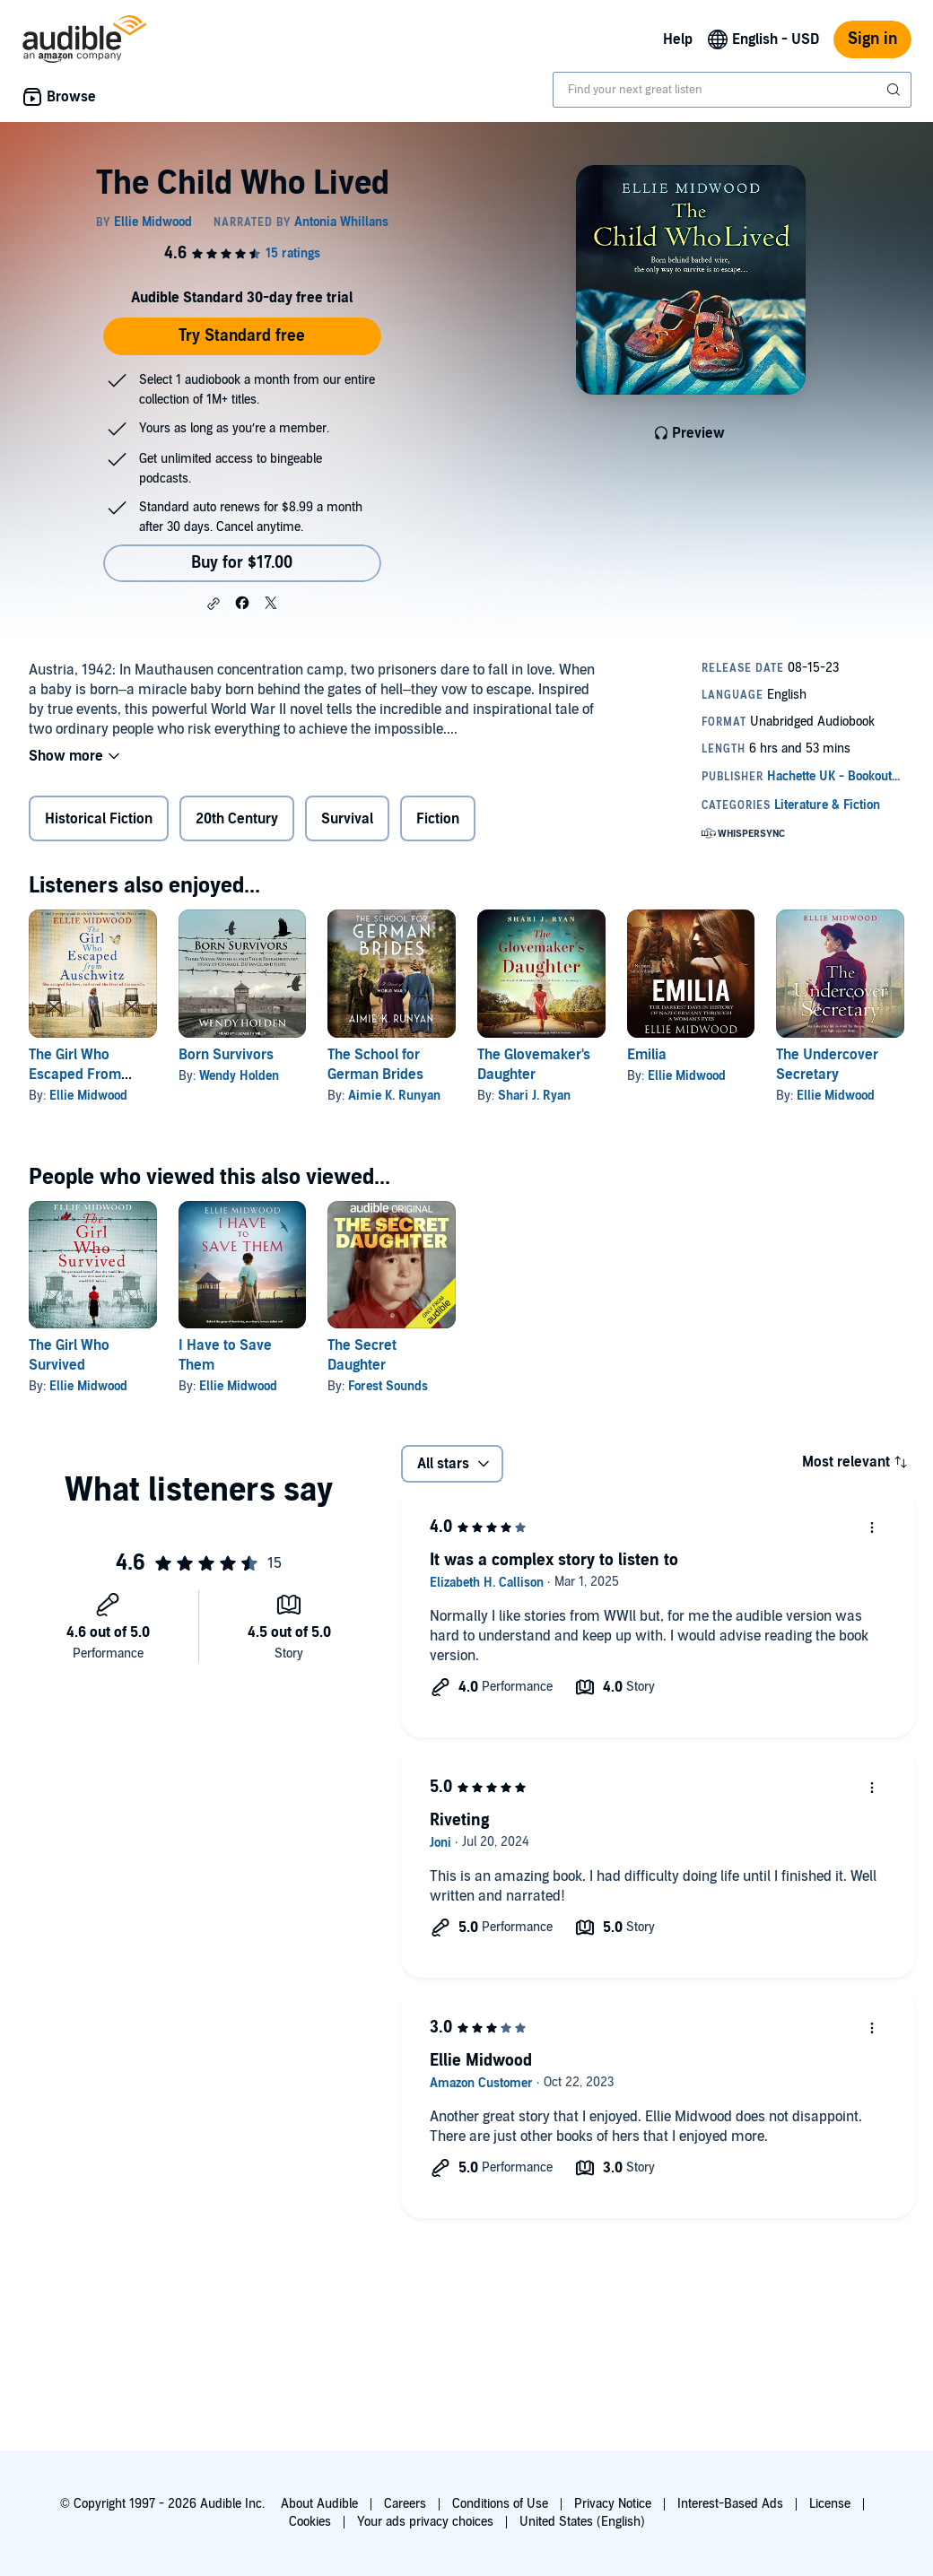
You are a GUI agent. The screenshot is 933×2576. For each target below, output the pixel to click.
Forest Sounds (388, 1386)
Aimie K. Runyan (394, 1095)
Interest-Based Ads (730, 2503)
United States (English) (582, 2521)
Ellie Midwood (88, 1095)
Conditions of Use (500, 2503)
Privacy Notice (612, 2503)
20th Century (237, 819)
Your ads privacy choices (425, 2521)
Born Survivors (226, 1055)
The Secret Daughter (362, 1355)
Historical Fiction (99, 819)
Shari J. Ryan (534, 1095)
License (829, 2503)
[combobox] (732, 90)
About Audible (319, 2503)
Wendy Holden (239, 1075)
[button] (213, 603)
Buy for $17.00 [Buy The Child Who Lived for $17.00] (241, 562)
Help (678, 39)
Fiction (437, 819)
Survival (347, 819)
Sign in (872, 39)
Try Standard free (242, 335)
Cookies (310, 2521)
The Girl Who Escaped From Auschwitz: (75, 1074)
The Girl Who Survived (69, 1355)
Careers (405, 2503)
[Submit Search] (895, 90)
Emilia (647, 1055)
